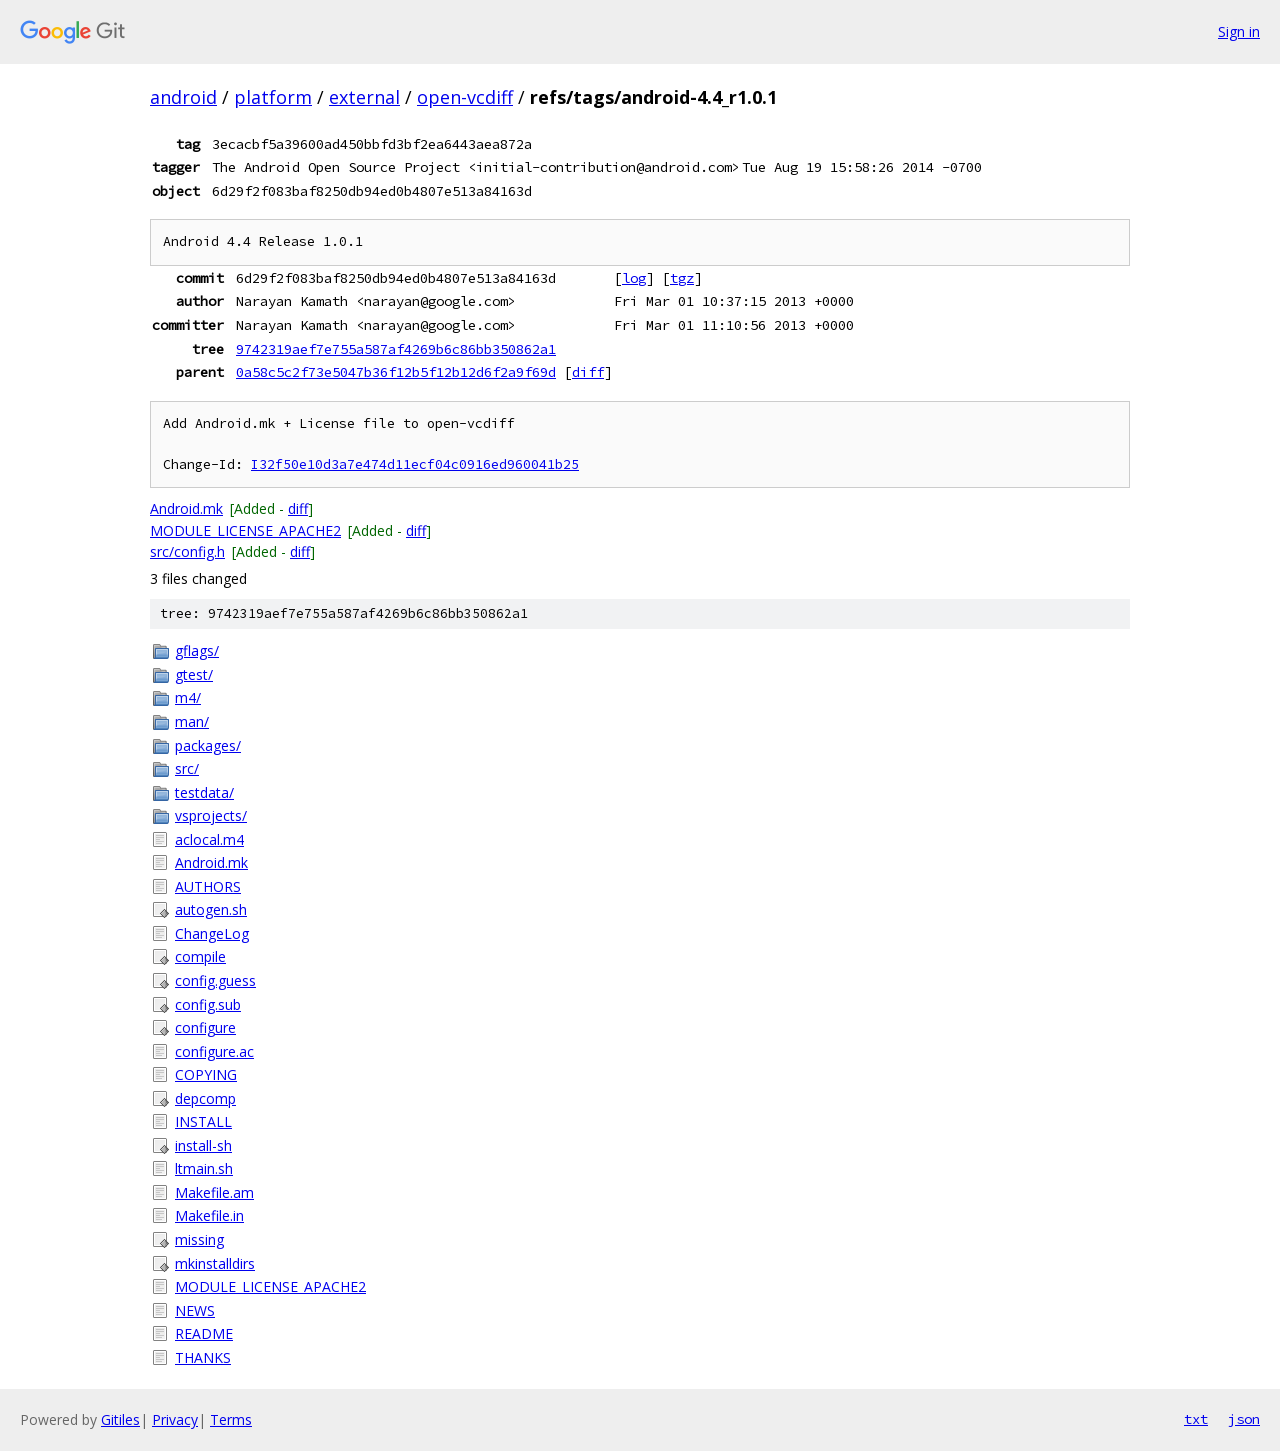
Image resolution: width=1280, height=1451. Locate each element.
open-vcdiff (465, 97)
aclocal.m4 (209, 839)
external (364, 97)
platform (273, 97)
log (634, 278)
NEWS (195, 1310)
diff (588, 372)
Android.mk (186, 508)
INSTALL (203, 1121)
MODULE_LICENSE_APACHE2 (245, 530)
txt (1196, 1419)
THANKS (203, 1357)
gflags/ (197, 650)
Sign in (1239, 31)
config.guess (215, 980)
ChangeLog (212, 933)
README (204, 1333)
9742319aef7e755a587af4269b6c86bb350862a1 (396, 349)
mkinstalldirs (215, 1263)
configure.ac (214, 1051)
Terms (231, 1419)
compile (200, 956)
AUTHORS (208, 886)
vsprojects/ (211, 815)
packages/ (208, 745)
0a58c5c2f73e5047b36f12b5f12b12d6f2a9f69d (396, 372)
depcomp (205, 1098)
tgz (682, 278)
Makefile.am (214, 1192)
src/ (187, 768)
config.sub (208, 1004)
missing (199, 1239)
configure (205, 1027)
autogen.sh (211, 909)
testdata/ (204, 792)
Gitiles (120, 1419)
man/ (192, 721)
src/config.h (187, 551)
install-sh (203, 1145)
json (1244, 1419)
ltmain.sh (204, 1168)
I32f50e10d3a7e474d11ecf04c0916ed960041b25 (415, 464)
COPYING (206, 1074)
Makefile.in (209, 1215)
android (183, 97)
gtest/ (194, 674)
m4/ (188, 697)
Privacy (175, 1419)
